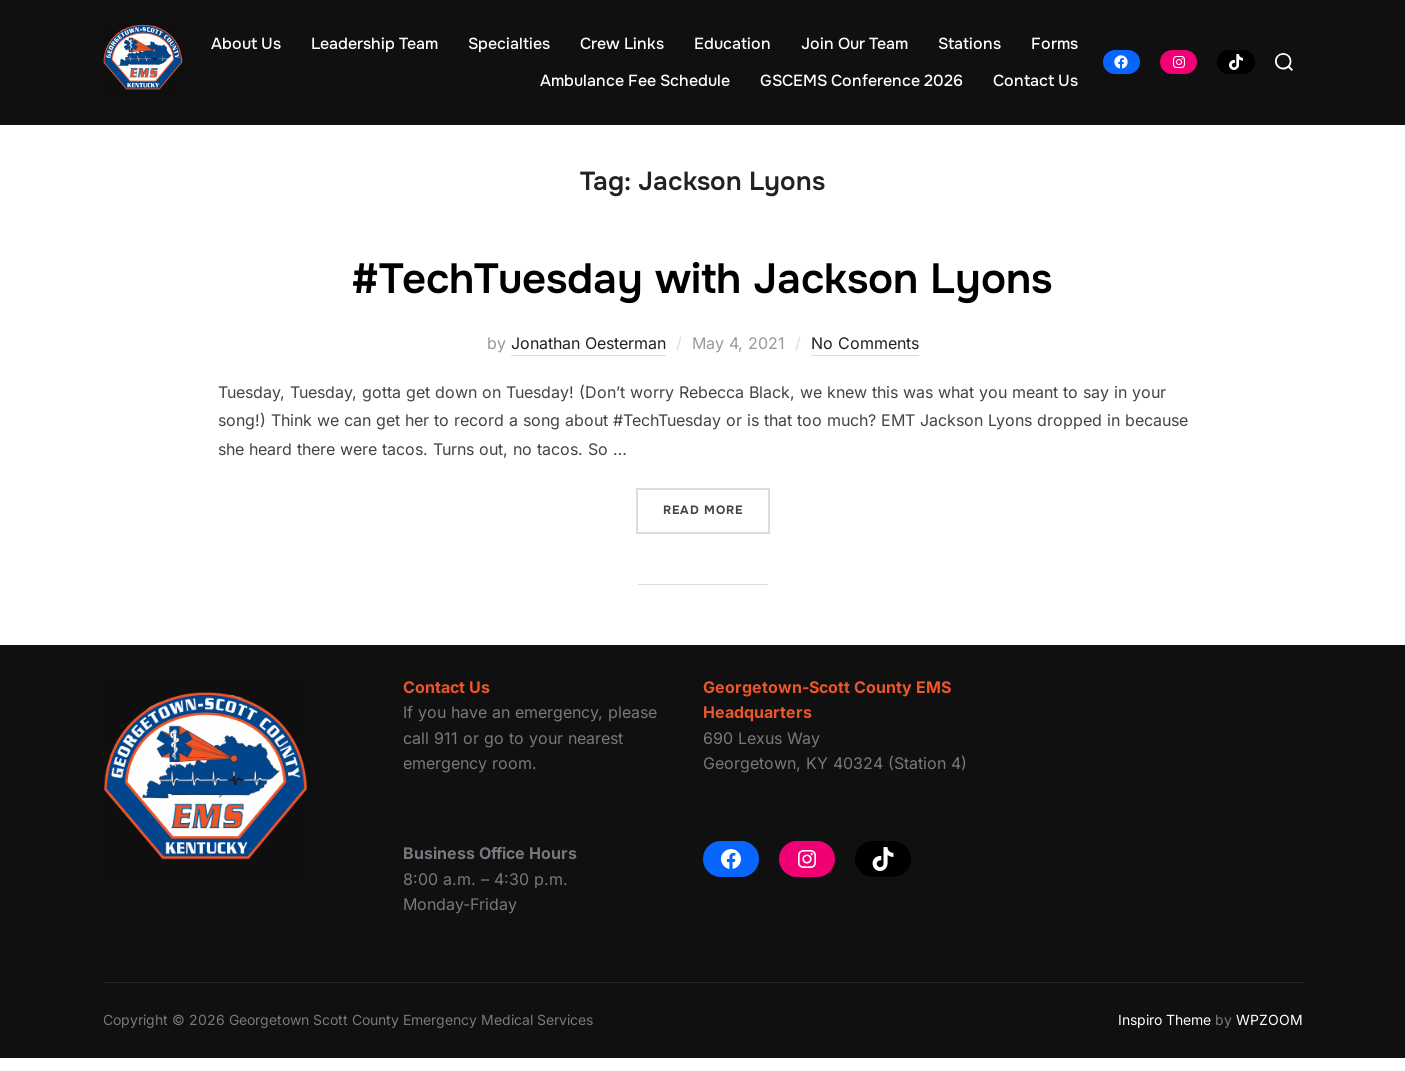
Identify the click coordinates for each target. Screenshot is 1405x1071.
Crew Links (622, 43)
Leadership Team (374, 43)
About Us (246, 43)
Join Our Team (854, 43)
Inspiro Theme (1164, 1032)
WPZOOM (1269, 1032)
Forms (1054, 43)
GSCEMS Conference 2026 (861, 80)
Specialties (509, 43)
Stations (969, 43)
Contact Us (1035, 80)
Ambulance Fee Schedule (635, 80)
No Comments (865, 356)
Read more (716, 521)
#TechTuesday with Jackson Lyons (701, 292)
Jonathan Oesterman (588, 356)
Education (732, 43)
